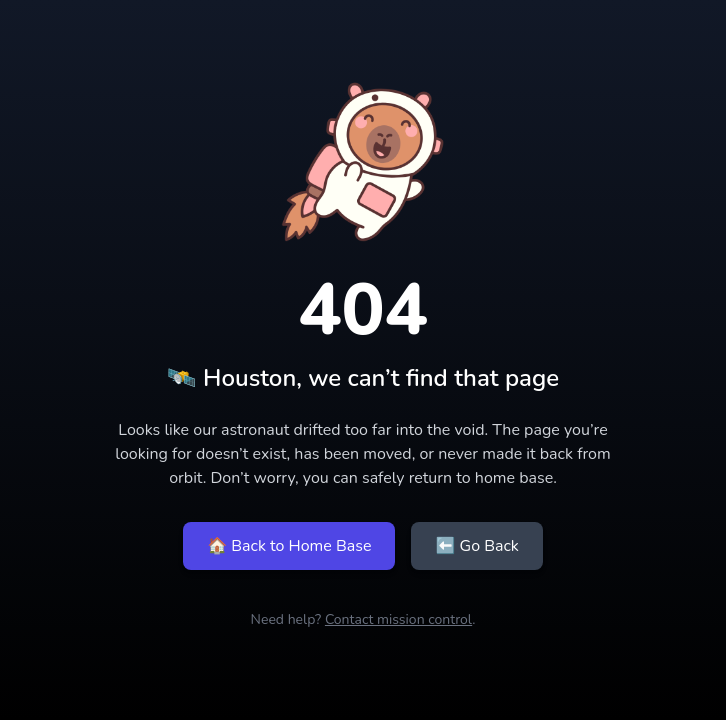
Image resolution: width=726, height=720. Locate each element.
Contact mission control (398, 619)
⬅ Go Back (476, 546)
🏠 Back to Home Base (289, 546)
